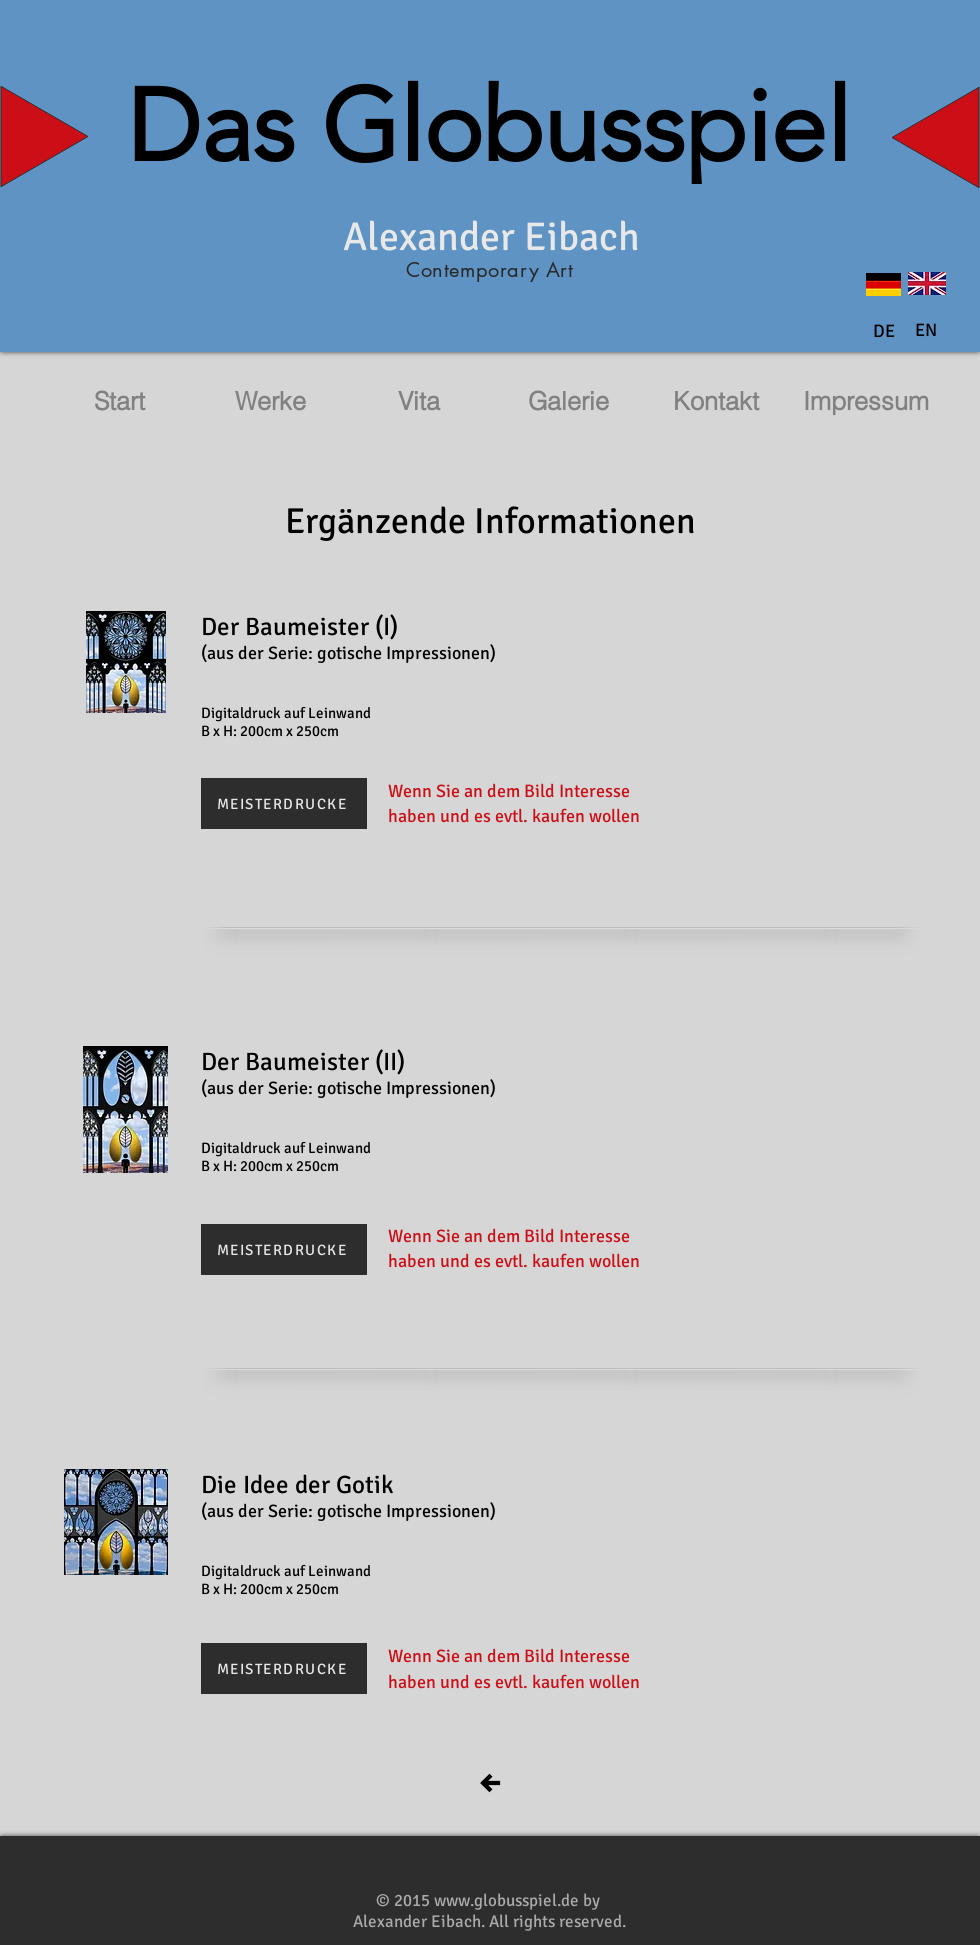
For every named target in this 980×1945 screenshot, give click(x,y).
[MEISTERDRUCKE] (284, 803)
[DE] (884, 332)
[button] (926, 331)
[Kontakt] (716, 401)
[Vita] (419, 401)
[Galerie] (568, 401)
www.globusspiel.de (506, 1900)
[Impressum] (866, 401)
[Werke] (270, 401)
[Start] (119, 401)
